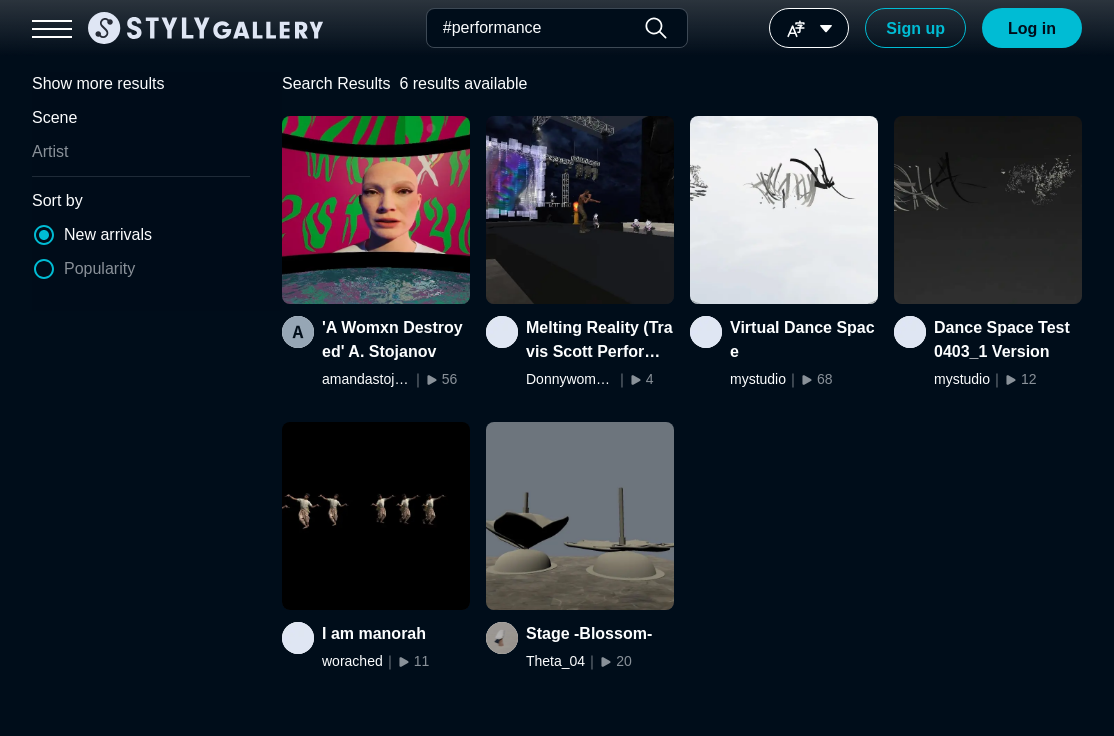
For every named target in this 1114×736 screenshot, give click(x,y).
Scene (54, 117)
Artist (50, 151)
